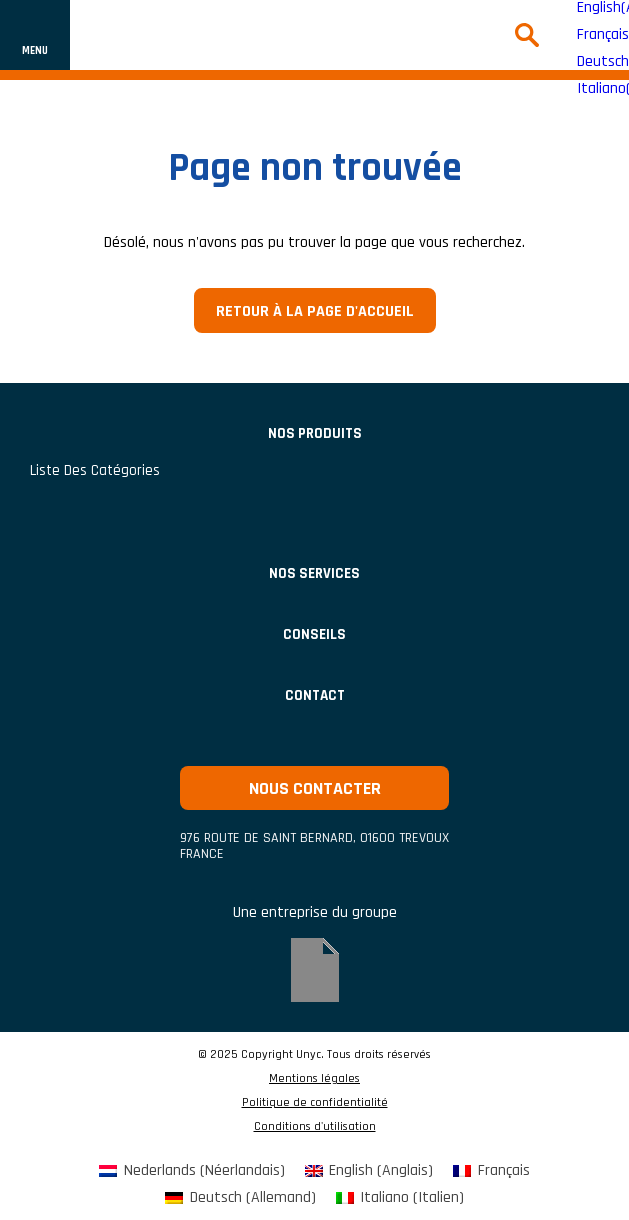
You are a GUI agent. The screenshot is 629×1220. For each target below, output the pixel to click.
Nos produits (315, 433)
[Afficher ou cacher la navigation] (35, 35)
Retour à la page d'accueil (315, 311)
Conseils (314, 634)
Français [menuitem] (603, 35)
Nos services (314, 573)
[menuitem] (191, 1171)
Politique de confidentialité (315, 1103)
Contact (315, 695)
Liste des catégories (95, 470)
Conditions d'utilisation (315, 1127)
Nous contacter (315, 788)
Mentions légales (314, 1079)
